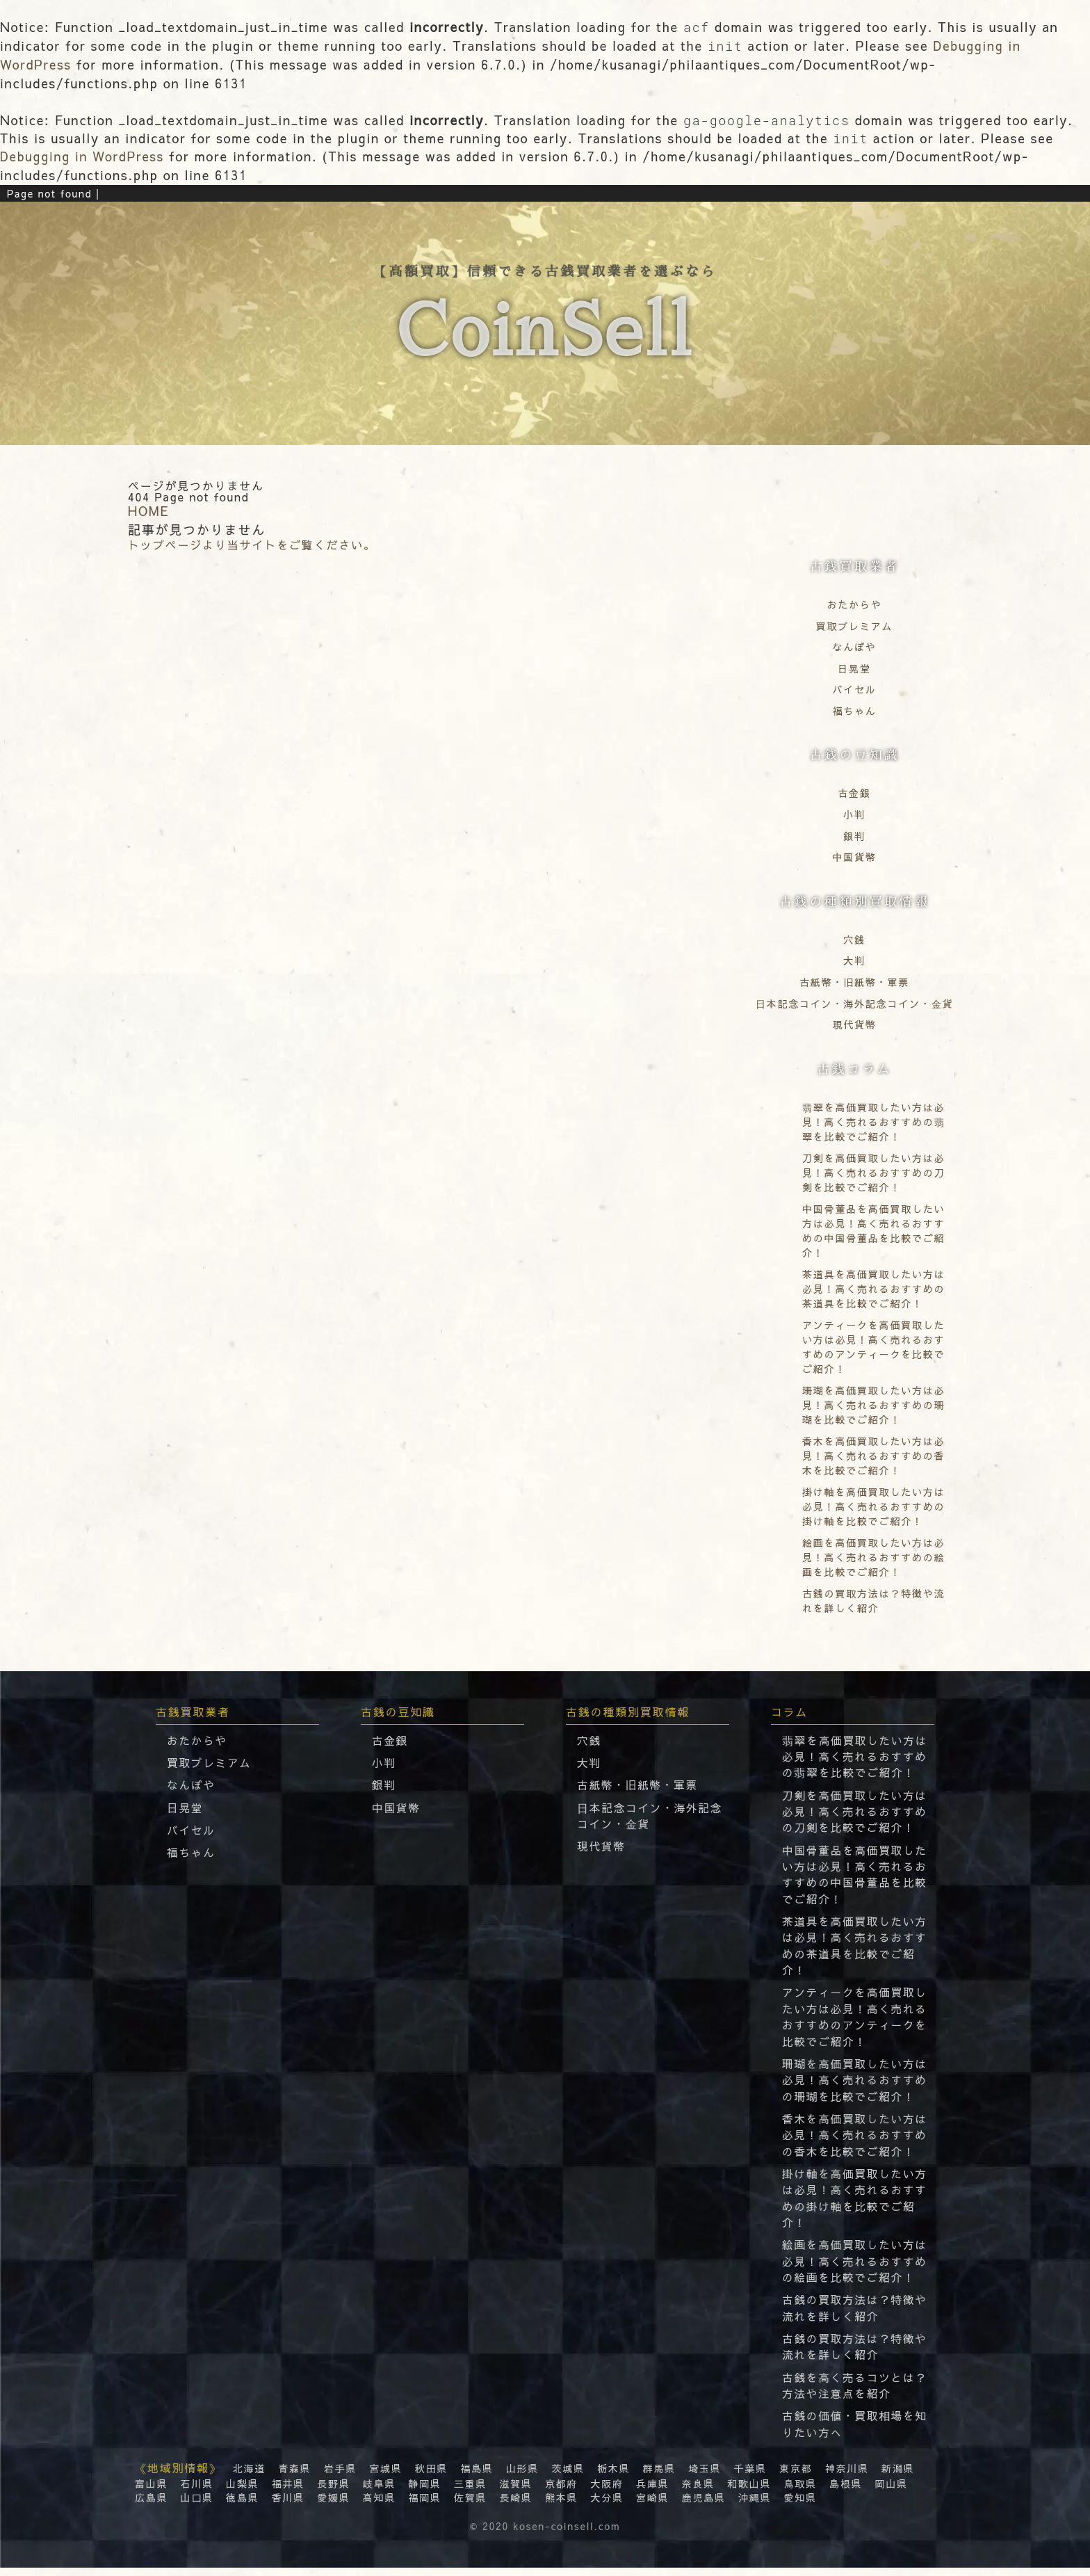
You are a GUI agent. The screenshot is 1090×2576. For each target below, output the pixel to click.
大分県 (605, 2505)
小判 (854, 814)
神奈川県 (846, 2476)
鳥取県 (798, 2491)
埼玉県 (704, 2476)
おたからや (854, 604)
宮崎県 (651, 2505)
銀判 (854, 835)
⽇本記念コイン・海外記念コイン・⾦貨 (854, 1002)
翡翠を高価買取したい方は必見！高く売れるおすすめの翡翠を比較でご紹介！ (856, 1755)
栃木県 (612, 2476)
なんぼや (854, 646)
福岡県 (423, 2505)
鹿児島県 (702, 2505)
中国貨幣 (854, 856)
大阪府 (605, 2491)
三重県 (469, 2491)
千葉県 (749, 2476)
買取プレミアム (854, 624)
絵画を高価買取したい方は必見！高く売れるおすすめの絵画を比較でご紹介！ (856, 2267)
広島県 (151, 2505)
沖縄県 (753, 2505)
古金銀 (854, 792)
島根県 (844, 2491)
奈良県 (697, 2491)
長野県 (333, 2491)
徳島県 (242, 2505)
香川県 (287, 2505)
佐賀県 (469, 2505)
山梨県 (242, 2491)
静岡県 (423, 2491)
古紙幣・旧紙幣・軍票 (854, 981)
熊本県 (560, 2505)
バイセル (854, 688)
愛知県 (798, 2505)
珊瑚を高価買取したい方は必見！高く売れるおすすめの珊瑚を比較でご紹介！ (856, 2083)
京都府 (560, 2491)
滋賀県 (514, 2491)
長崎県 (514, 2505)
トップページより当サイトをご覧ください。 (251, 544)
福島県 (476, 2476)
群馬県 (658, 2476)
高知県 (378, 2505)
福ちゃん (854, 710)
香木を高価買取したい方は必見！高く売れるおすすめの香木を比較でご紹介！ (856, 2139)
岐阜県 (378, 2491)
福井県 (287, 2491)
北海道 (249, 2476)
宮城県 (385, 2476)
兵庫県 (651, 2491)
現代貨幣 (854, 1024)
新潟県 (896, 2476)
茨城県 (567, 2476)
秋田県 (430, 2476)
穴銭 (854, 938)
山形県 (521, 2476)
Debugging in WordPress (83, 156)
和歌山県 (748, 2491)
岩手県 (339, 2476)
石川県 (196, 2491)
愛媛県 (333, 2505)
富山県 (151, 2491)
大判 (854, 960)
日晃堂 (854, 667)
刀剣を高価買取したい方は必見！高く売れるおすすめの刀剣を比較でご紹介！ (856, 1811)
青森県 (294, 2476)
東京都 (794, 2476)
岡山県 (889, 2491)
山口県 (196, 2505)
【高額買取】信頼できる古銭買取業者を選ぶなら (545, 324)
